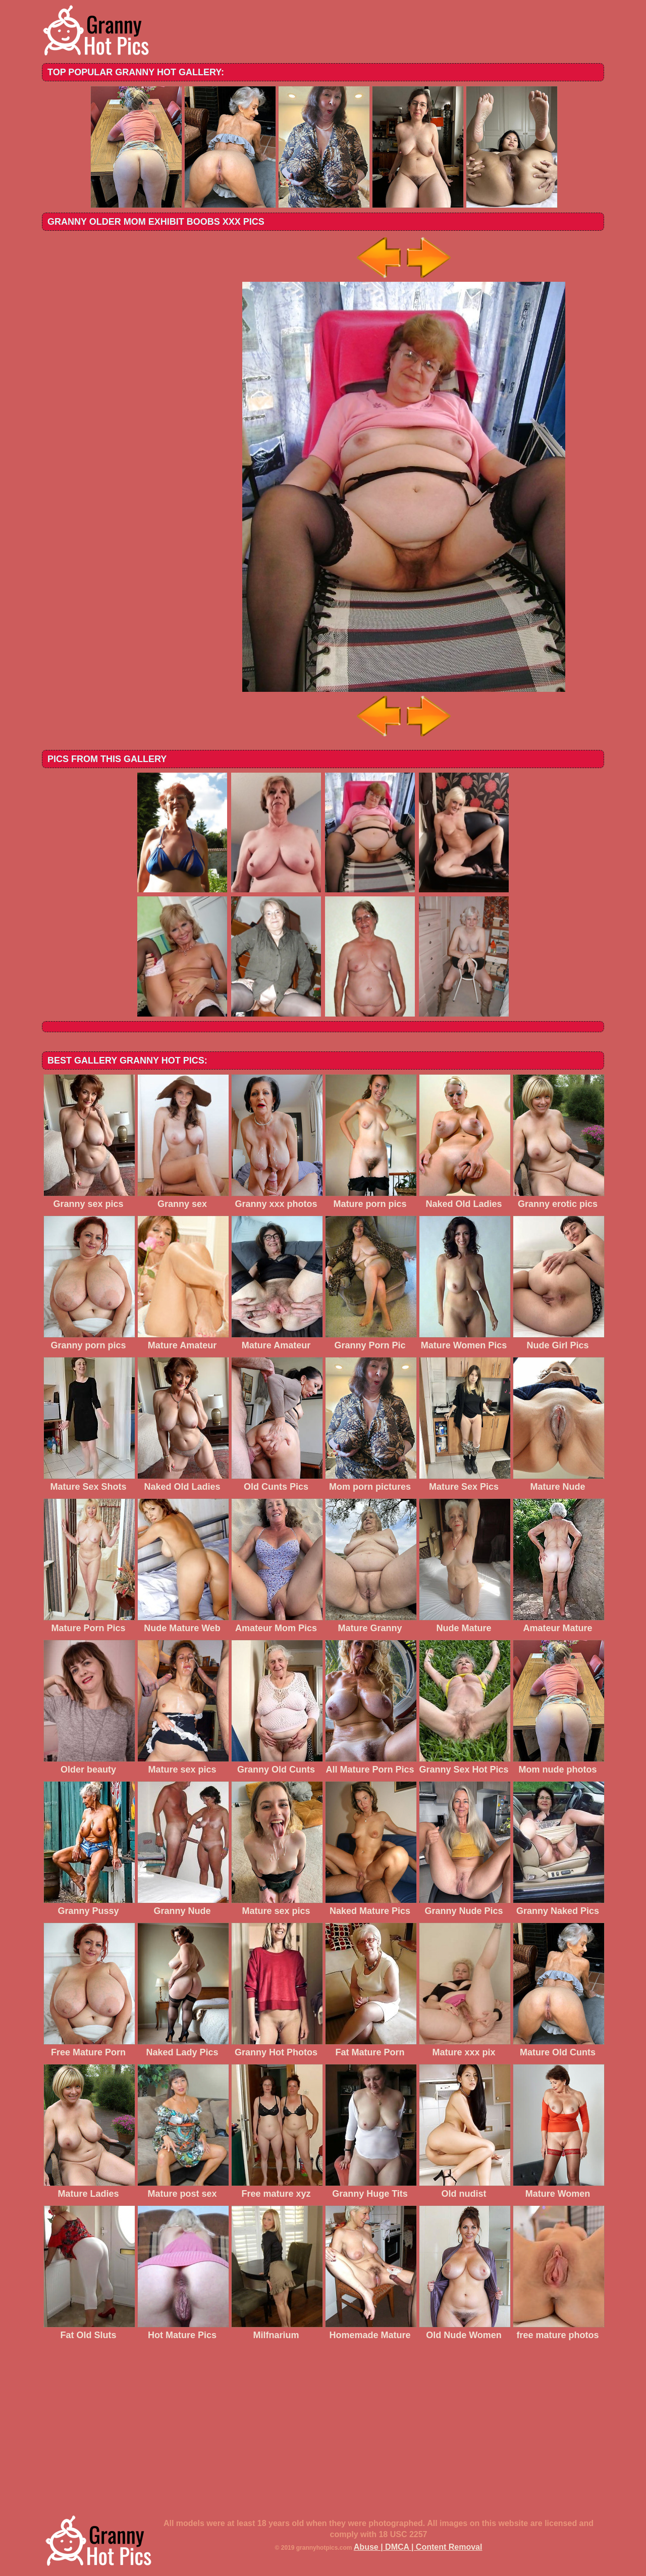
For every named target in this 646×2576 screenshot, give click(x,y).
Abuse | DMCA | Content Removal (418, 2547)
